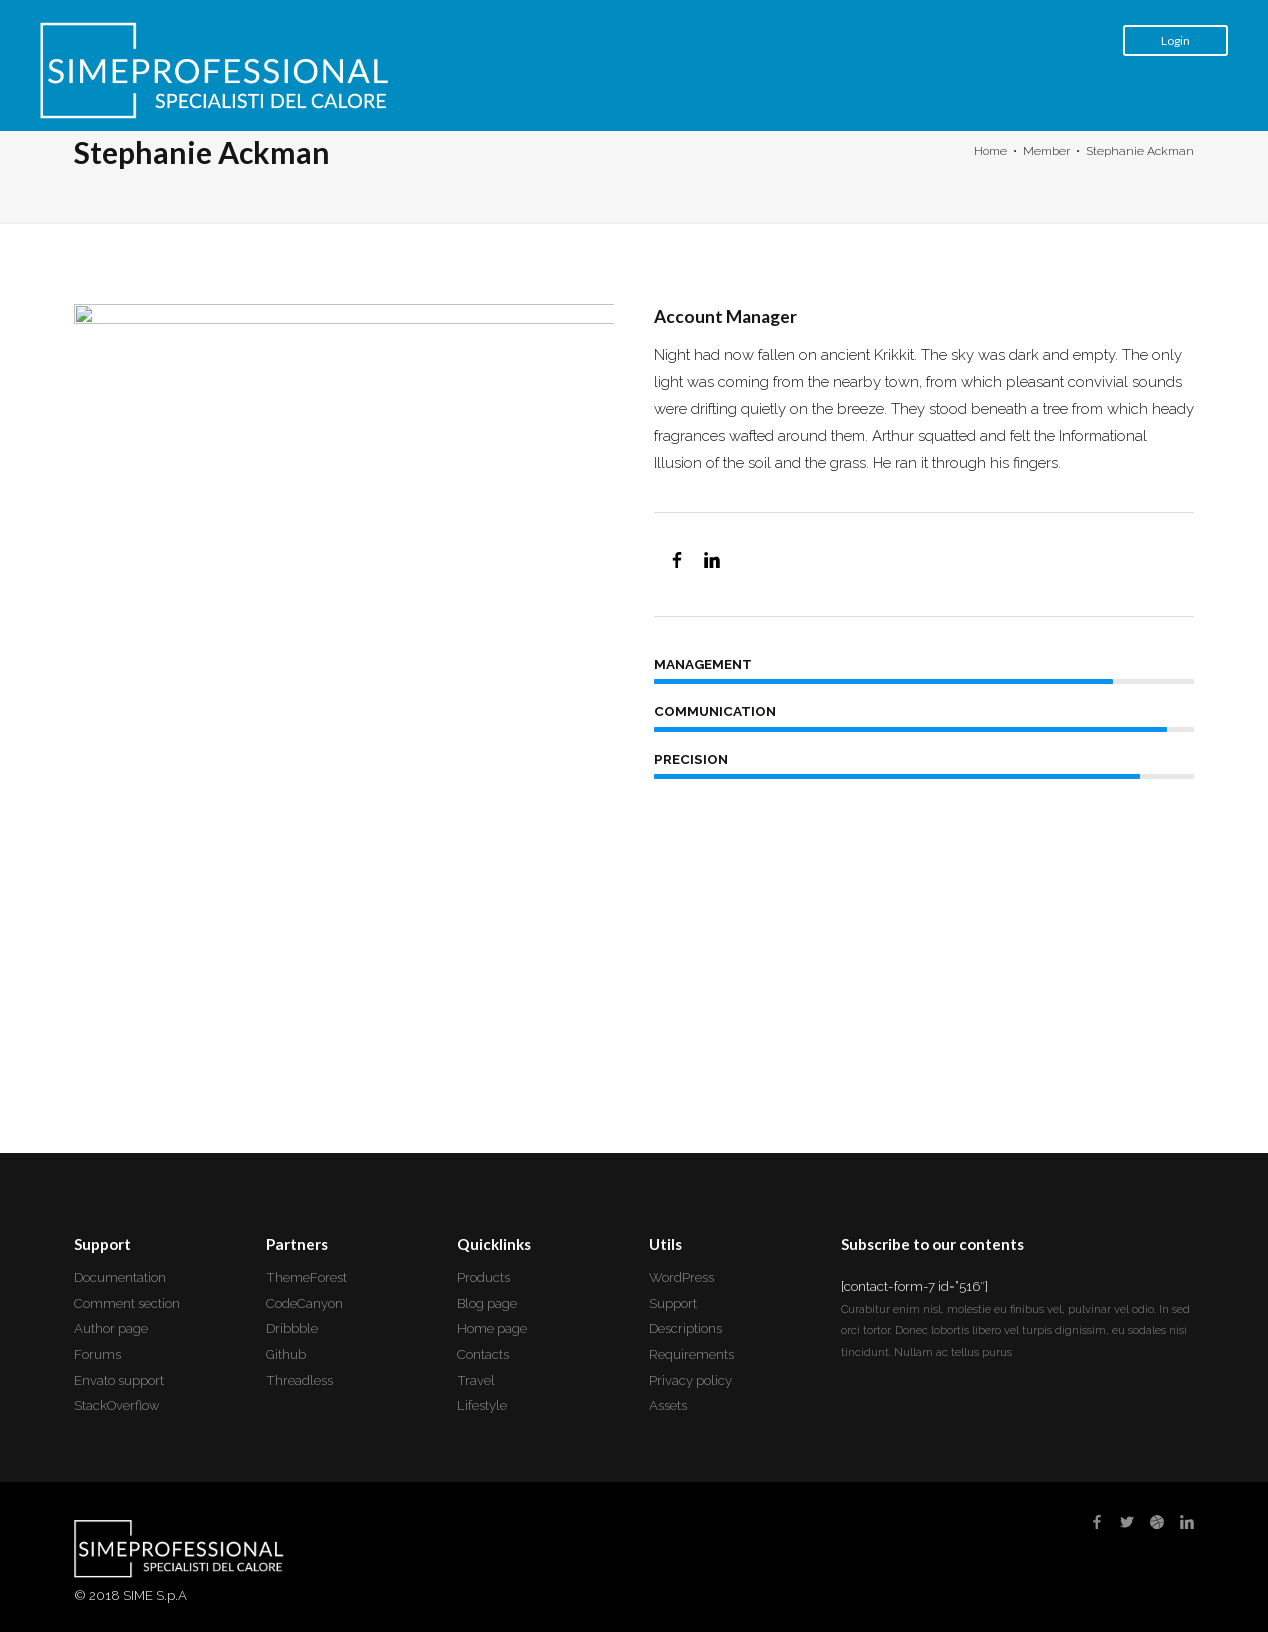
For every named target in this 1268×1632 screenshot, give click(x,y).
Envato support (119, 1380)
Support (673, 1303)
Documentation (120, 1277)
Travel (476, 1380)
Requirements (691, 1354)
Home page (492, 1328)
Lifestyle (482, 1405)
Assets (668, 1405)
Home (990, 151)
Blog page (487, 1303)
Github (286, 1354)
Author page (111, 1328)
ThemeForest (306, 1277)
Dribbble (292, 1328)
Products (483, 1277)
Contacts (483, 1354)
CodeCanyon (304, 1303)
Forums (97, 1354)
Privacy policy (690, 1380)
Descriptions (685, 1328)
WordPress (681, 1277)
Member (1046, 151)
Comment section (127, 1303)
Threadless (299, 1380)
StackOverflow (117, 1405)
